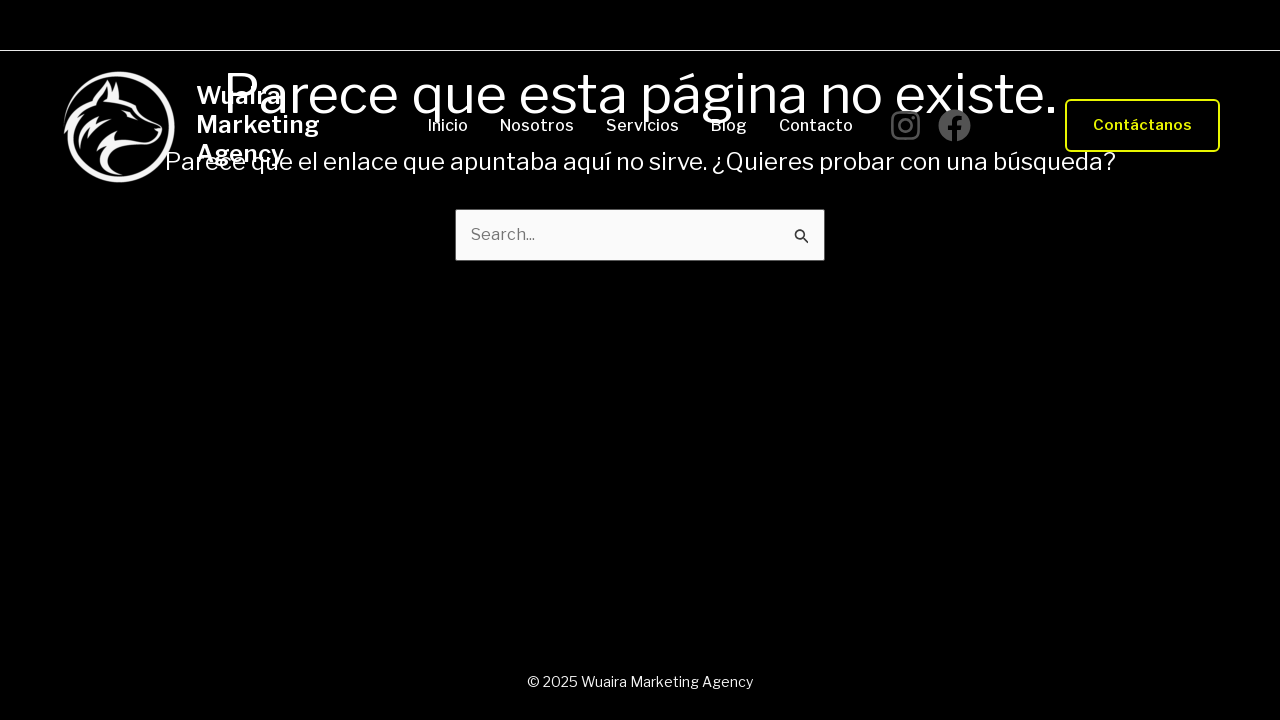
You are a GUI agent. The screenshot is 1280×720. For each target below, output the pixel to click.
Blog (729, 126)
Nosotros (537, 126)
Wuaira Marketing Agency (258, 124)
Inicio (448, 126)
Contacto (816, 126)
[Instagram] (905, 125)
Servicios (642, 126)
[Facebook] (954, 125)
